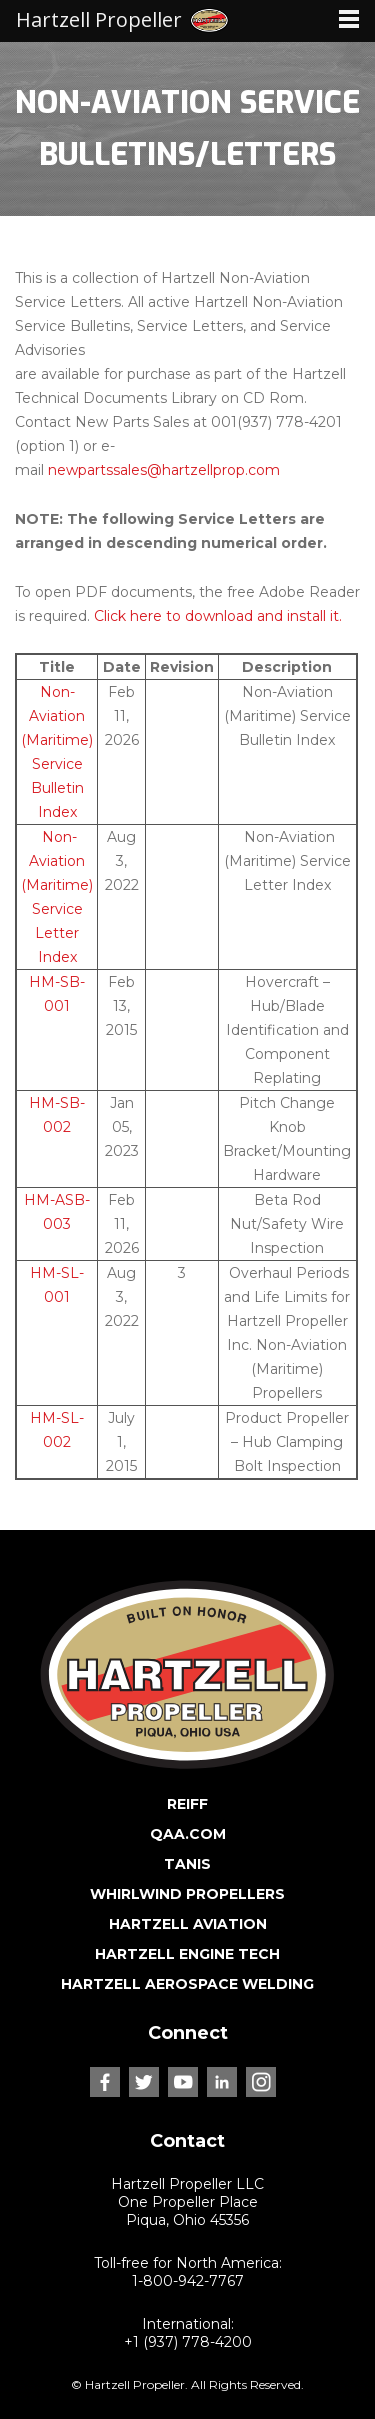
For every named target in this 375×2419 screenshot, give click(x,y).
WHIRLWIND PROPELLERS (187, 1894)
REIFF (187, 1804)
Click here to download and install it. (218, 616)
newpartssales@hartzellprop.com (164, 470)
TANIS (187, 1864)
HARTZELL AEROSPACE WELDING (187, 1984)
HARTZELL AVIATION (188, 1924)
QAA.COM (188, 1834)
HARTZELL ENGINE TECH (187, 1954)
